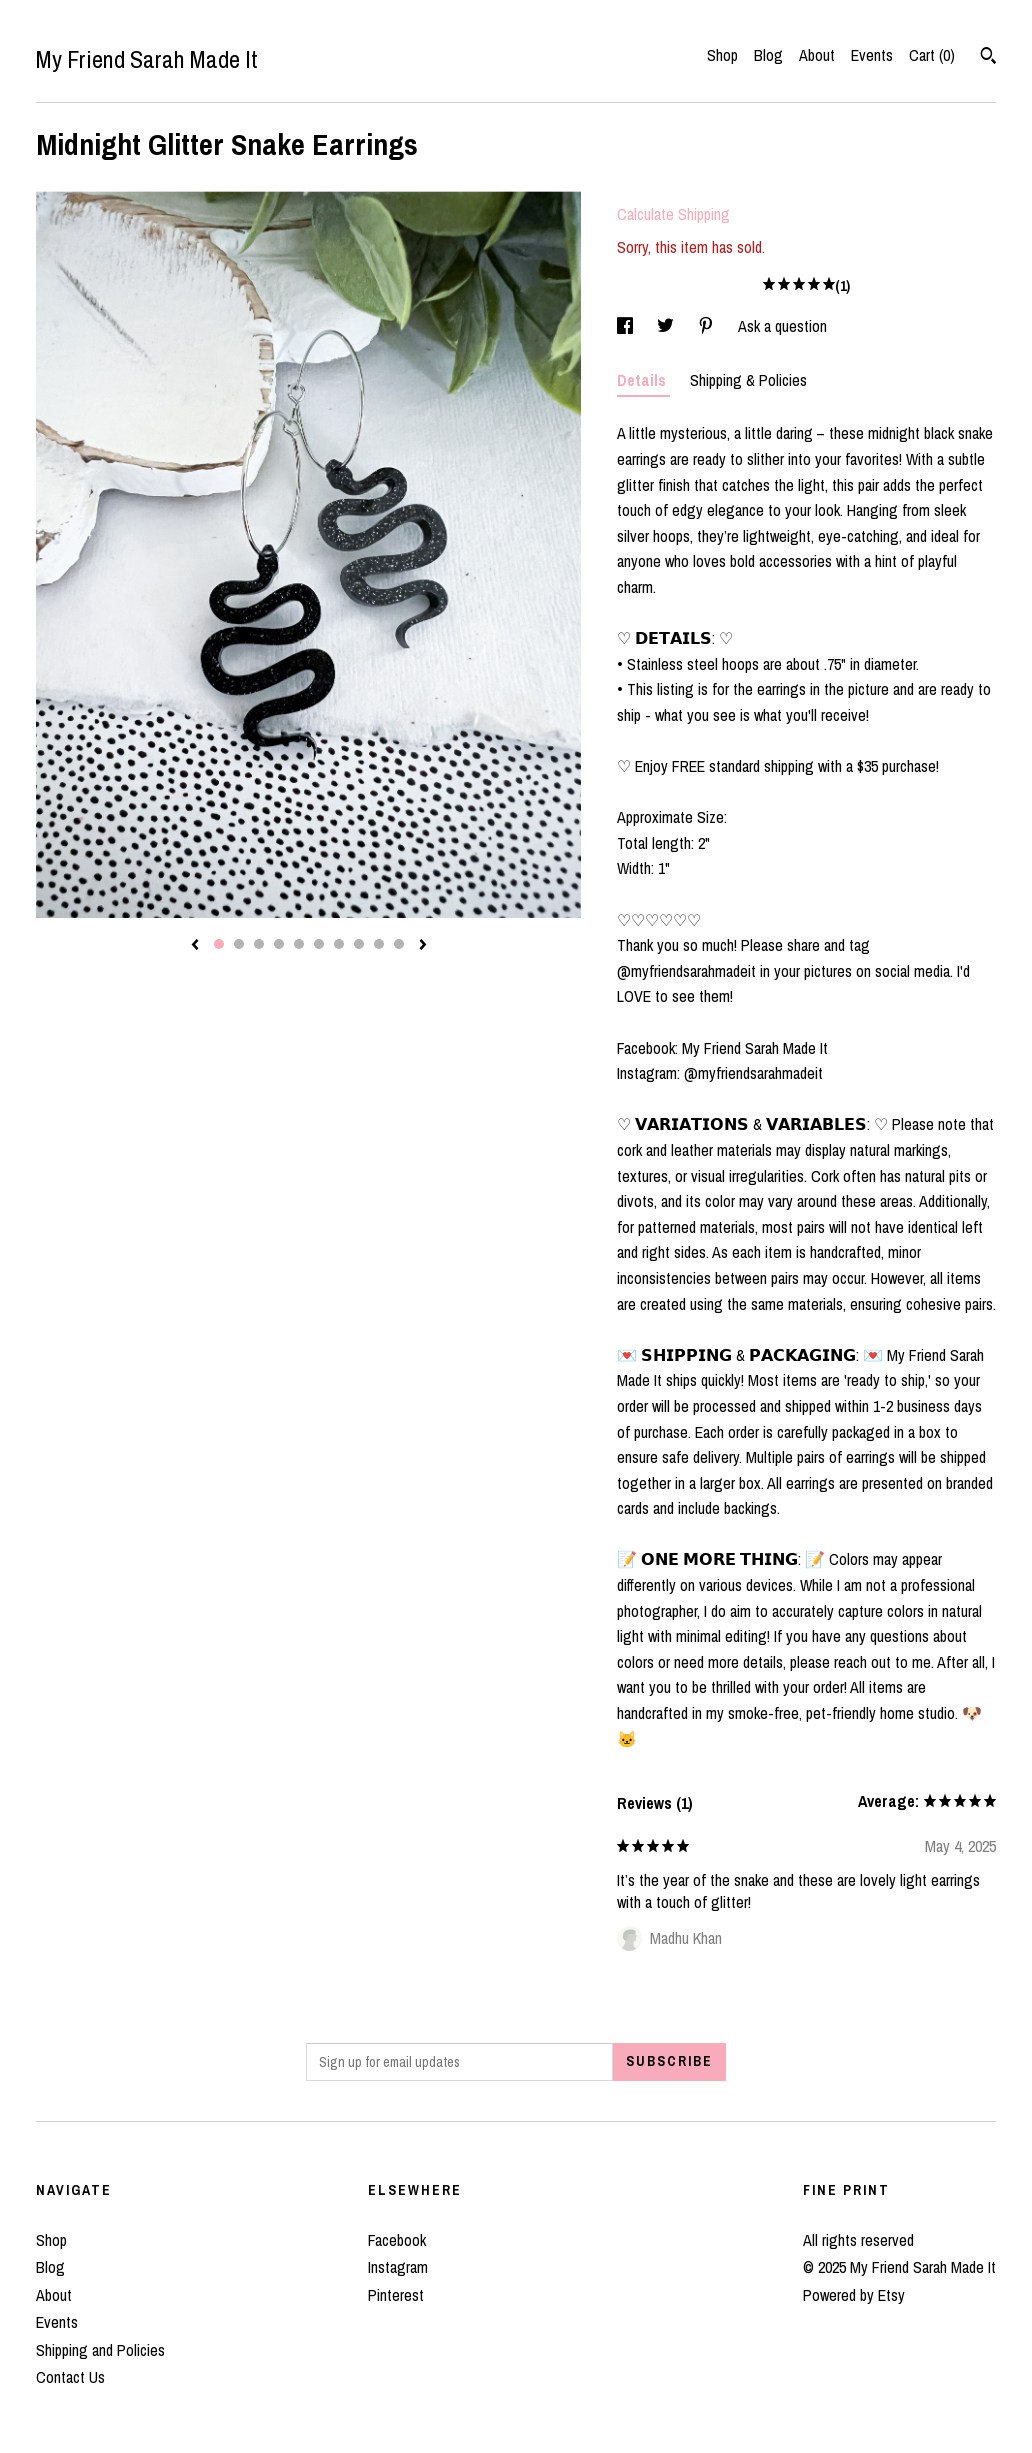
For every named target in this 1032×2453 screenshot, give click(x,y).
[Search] (988, 58)
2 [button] (239, 944)
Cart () (932, 55)
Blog (768, 55)
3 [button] (259, 944)
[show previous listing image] (195, 946)
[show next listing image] (423, 946)
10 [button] (399, 944)
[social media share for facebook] (627, 326)
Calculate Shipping (673, 214)
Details (643, 380)
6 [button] (319, 944)
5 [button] (299, 944)
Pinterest (396, 2295)
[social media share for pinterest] (708, 326)
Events (872, 55)
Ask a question (782, 326)
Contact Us (70, 2377)
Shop (722, 55)
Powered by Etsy (854, 2295)
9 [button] (379, 944)
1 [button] (219, 944)
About (817, 55)
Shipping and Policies (100, 2350)
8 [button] (359, 944)
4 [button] (279, 944)
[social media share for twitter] (667, 326)
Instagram (398, 2267)
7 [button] (339, 944)
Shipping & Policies (748, 380)
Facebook (397, 2240)
